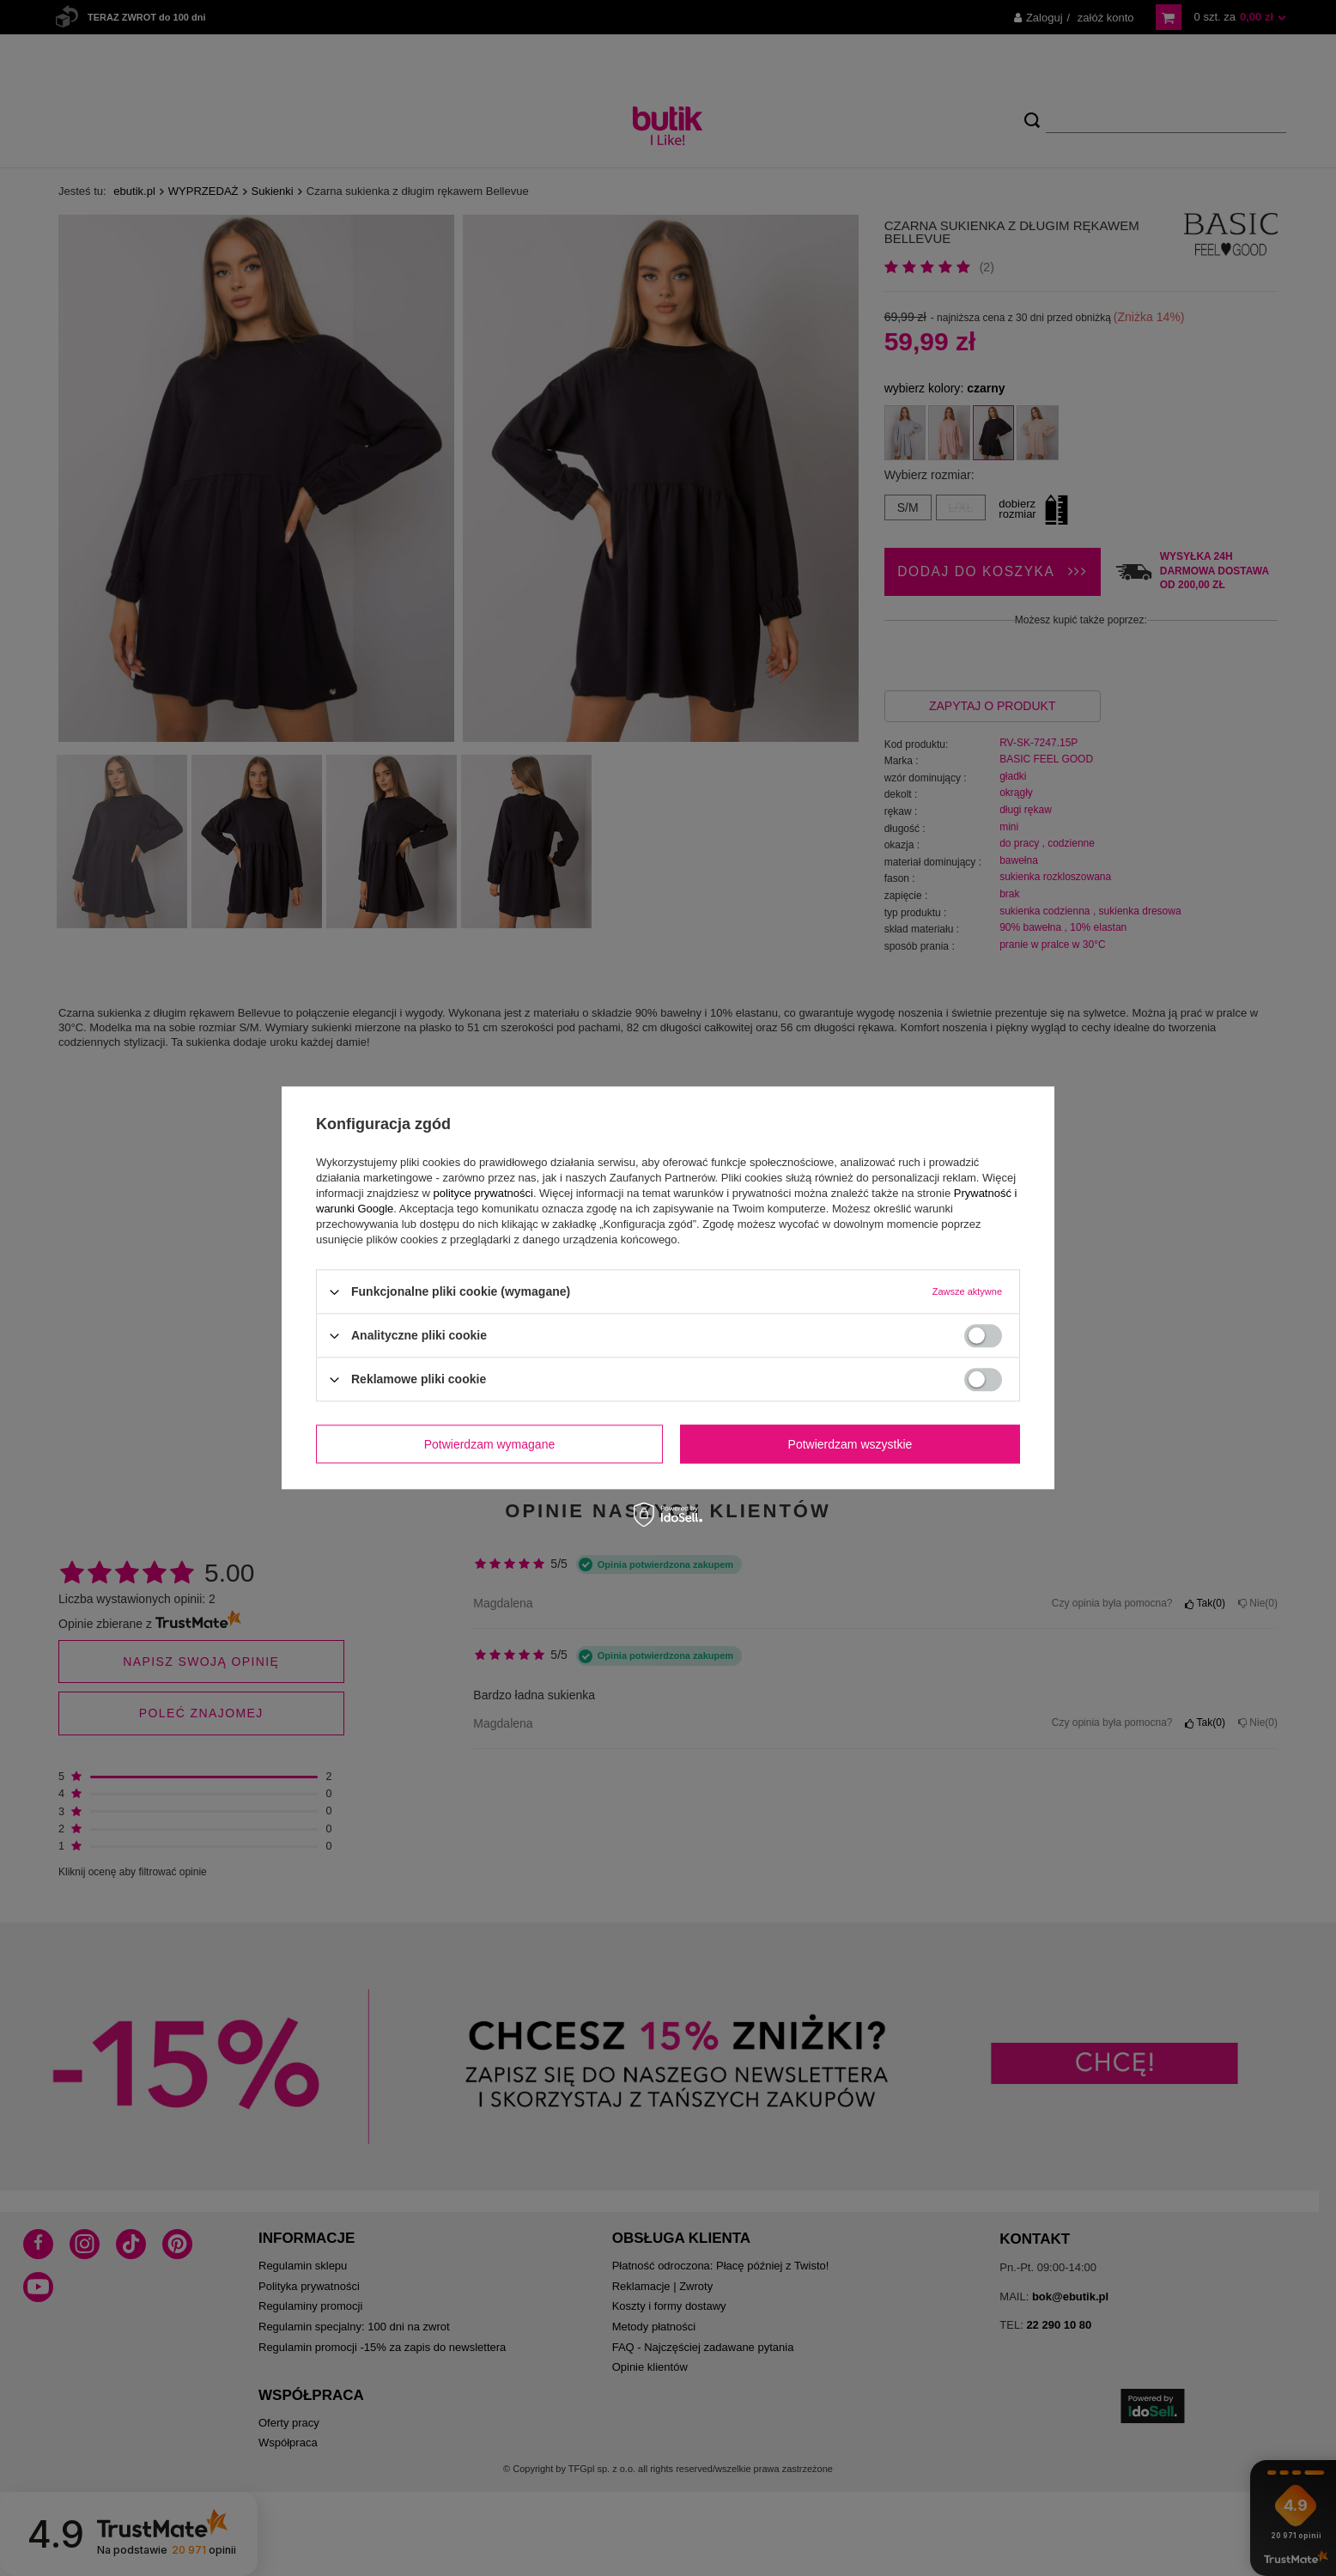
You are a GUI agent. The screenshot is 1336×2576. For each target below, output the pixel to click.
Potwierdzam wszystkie (850, 1444)
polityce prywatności (483, 1193)
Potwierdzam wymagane (490, 1444)
